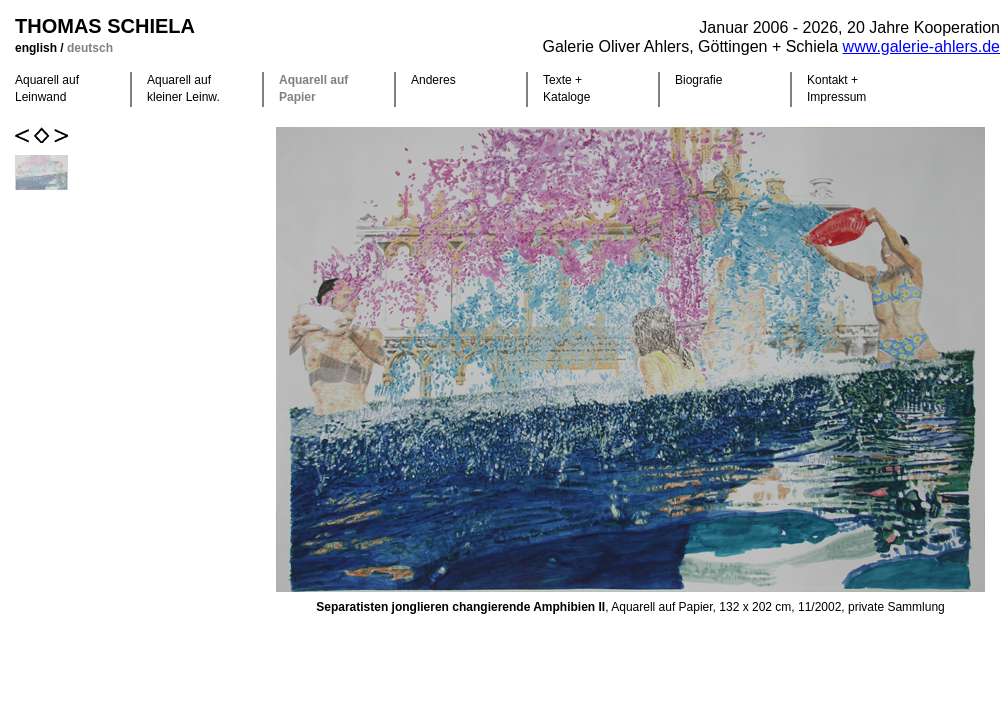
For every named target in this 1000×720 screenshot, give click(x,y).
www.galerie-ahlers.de (921, 46)
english (37, 48)
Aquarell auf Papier (313, 88)
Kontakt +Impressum (836, 88)
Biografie (698, 80)
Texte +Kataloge (566, 88)
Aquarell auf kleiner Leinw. (183, 88)
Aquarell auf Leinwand (47, 88)
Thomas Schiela (105, 26)
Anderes (433, 80)
